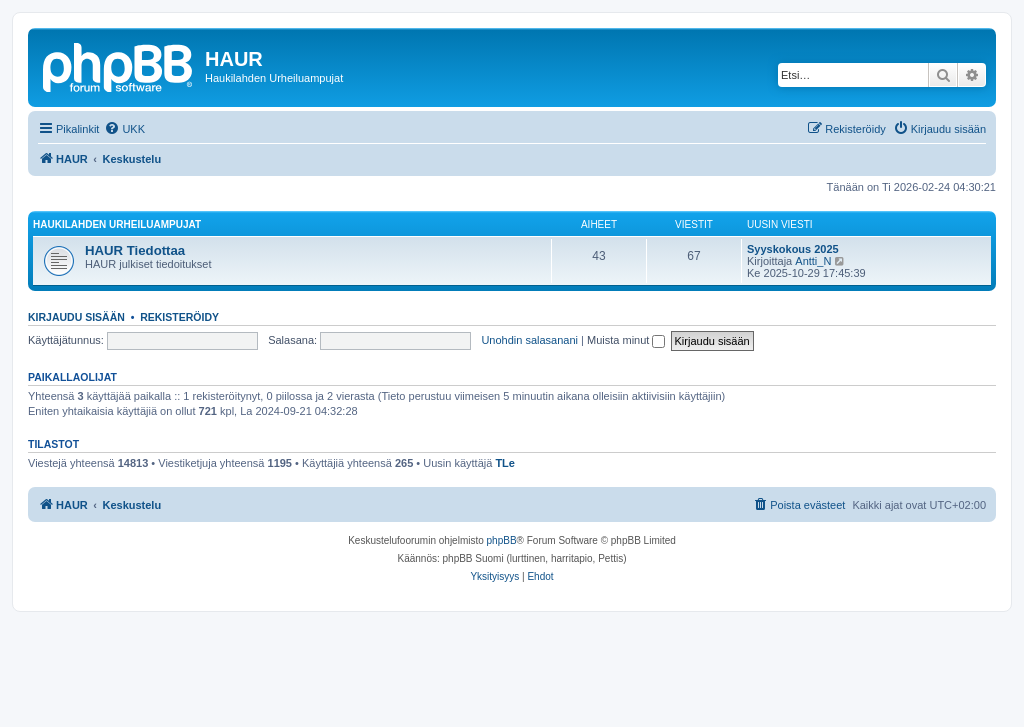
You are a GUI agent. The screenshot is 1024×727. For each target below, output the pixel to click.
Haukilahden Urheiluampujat (117, 224)
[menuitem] (124, 129)
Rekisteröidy (179, 317)
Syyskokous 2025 (793, 249)
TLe (505, 463)
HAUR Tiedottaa (135, 250)
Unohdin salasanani (529, 340)
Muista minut (626, 340)
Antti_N (813, 261)
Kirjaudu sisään (76, 317)
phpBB (502, 540)
